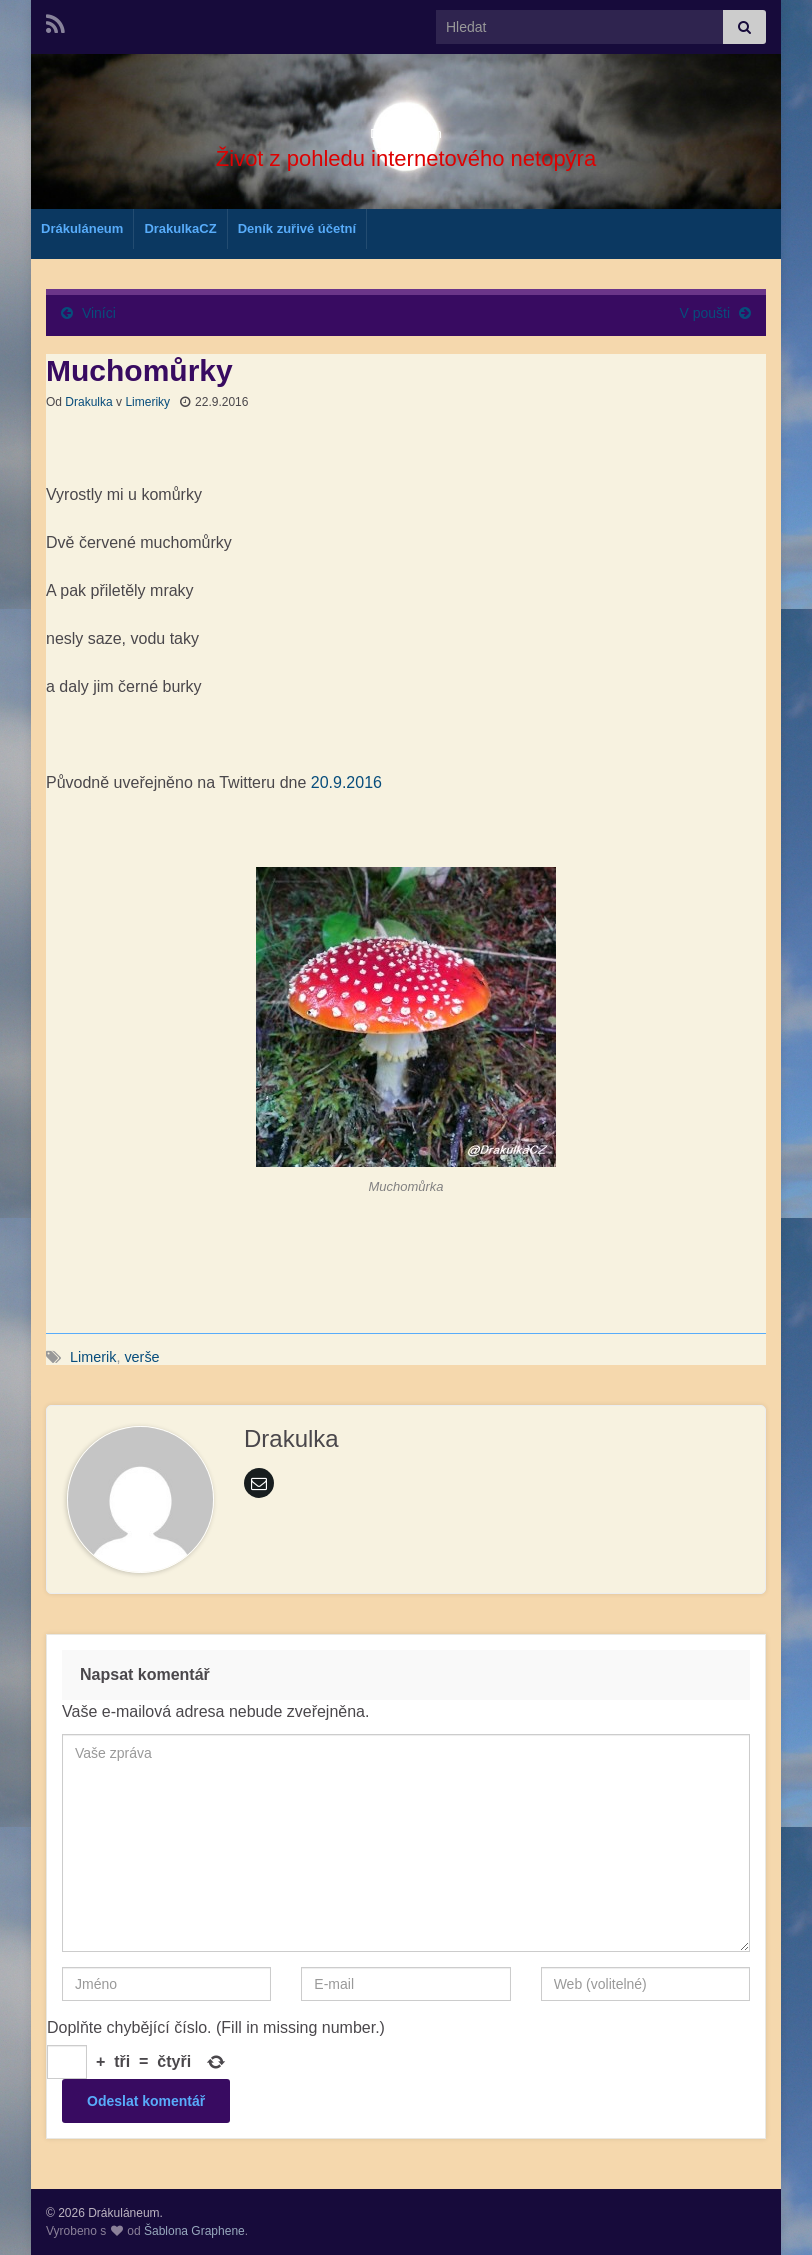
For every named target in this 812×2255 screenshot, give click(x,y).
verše (141, 1357)
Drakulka (88, 402)
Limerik (93, 1357)
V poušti (705, 313)
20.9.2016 (346, 782)
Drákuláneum (405, 127)
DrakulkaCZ (180, 228)
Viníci (99, 313)
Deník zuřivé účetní (297, 228)
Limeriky (147, 402)
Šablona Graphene (194, 2231)
